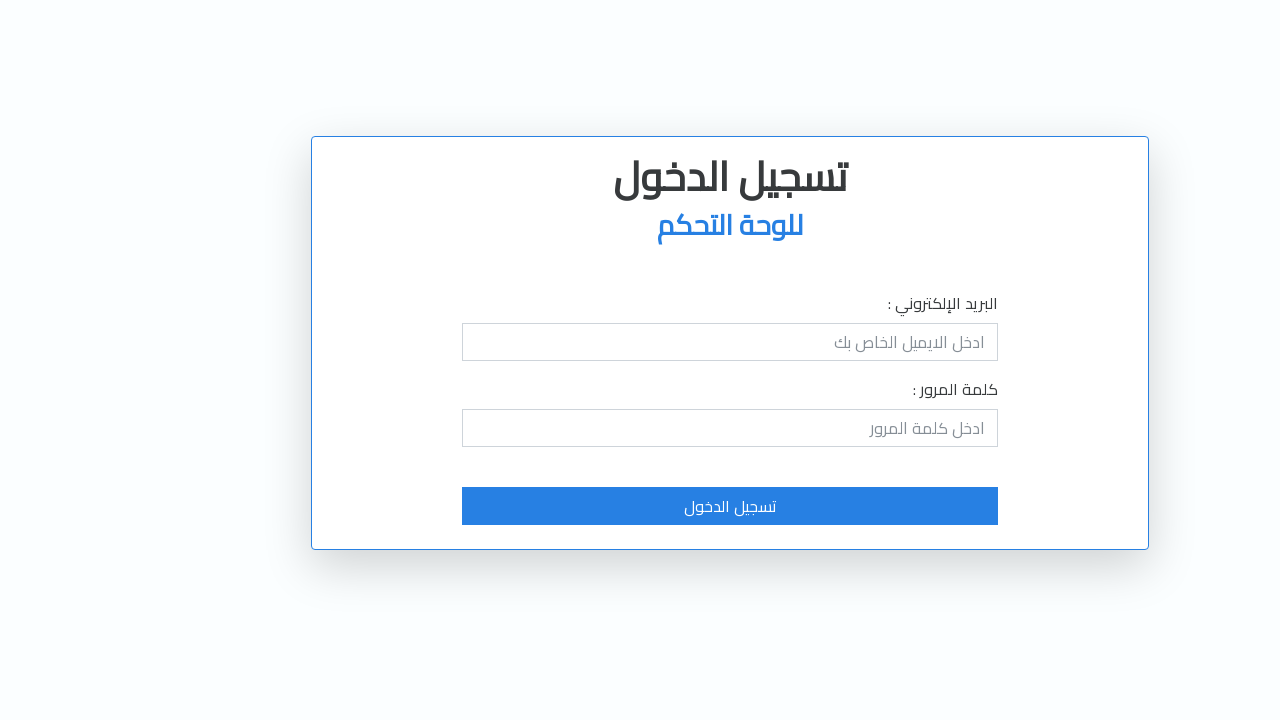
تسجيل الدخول (640, 506)
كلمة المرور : (865, 389)
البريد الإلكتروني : (853, 303)
